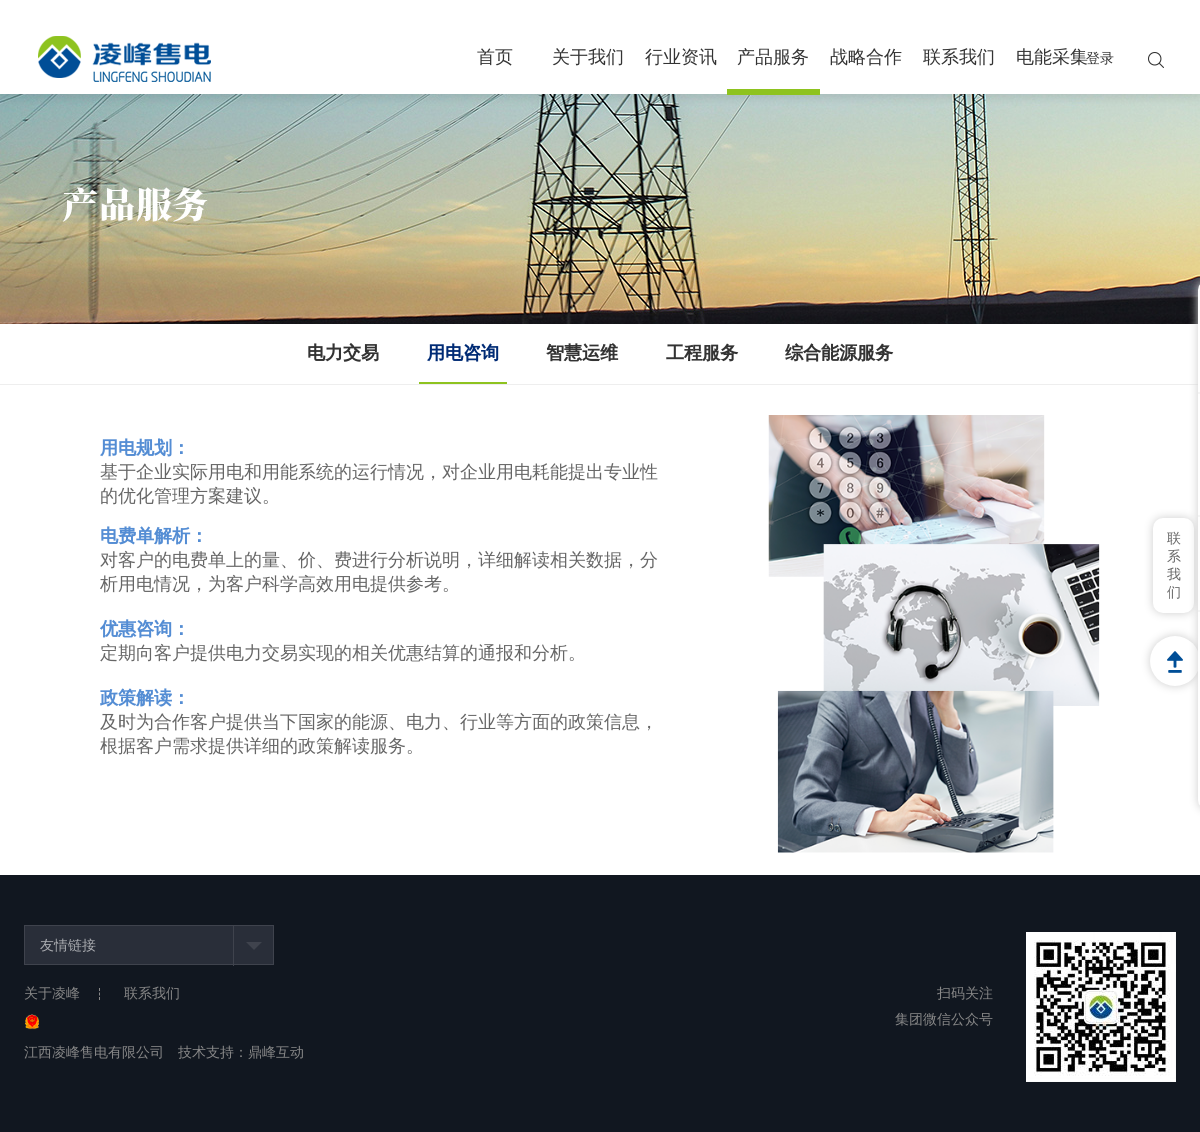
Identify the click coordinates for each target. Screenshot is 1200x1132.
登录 (1100, 58)
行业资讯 (681, 57)
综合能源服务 (839, 353)
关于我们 (588, 57)
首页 (495, 57)
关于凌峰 (52, 993)
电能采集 (1052, 57)
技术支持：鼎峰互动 (241, 1052)
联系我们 (959, 57)
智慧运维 (582, 353)
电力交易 (343, 353)
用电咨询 (463, 353)
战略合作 (866, 57)
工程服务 (702, 353)
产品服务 (773, 57)
